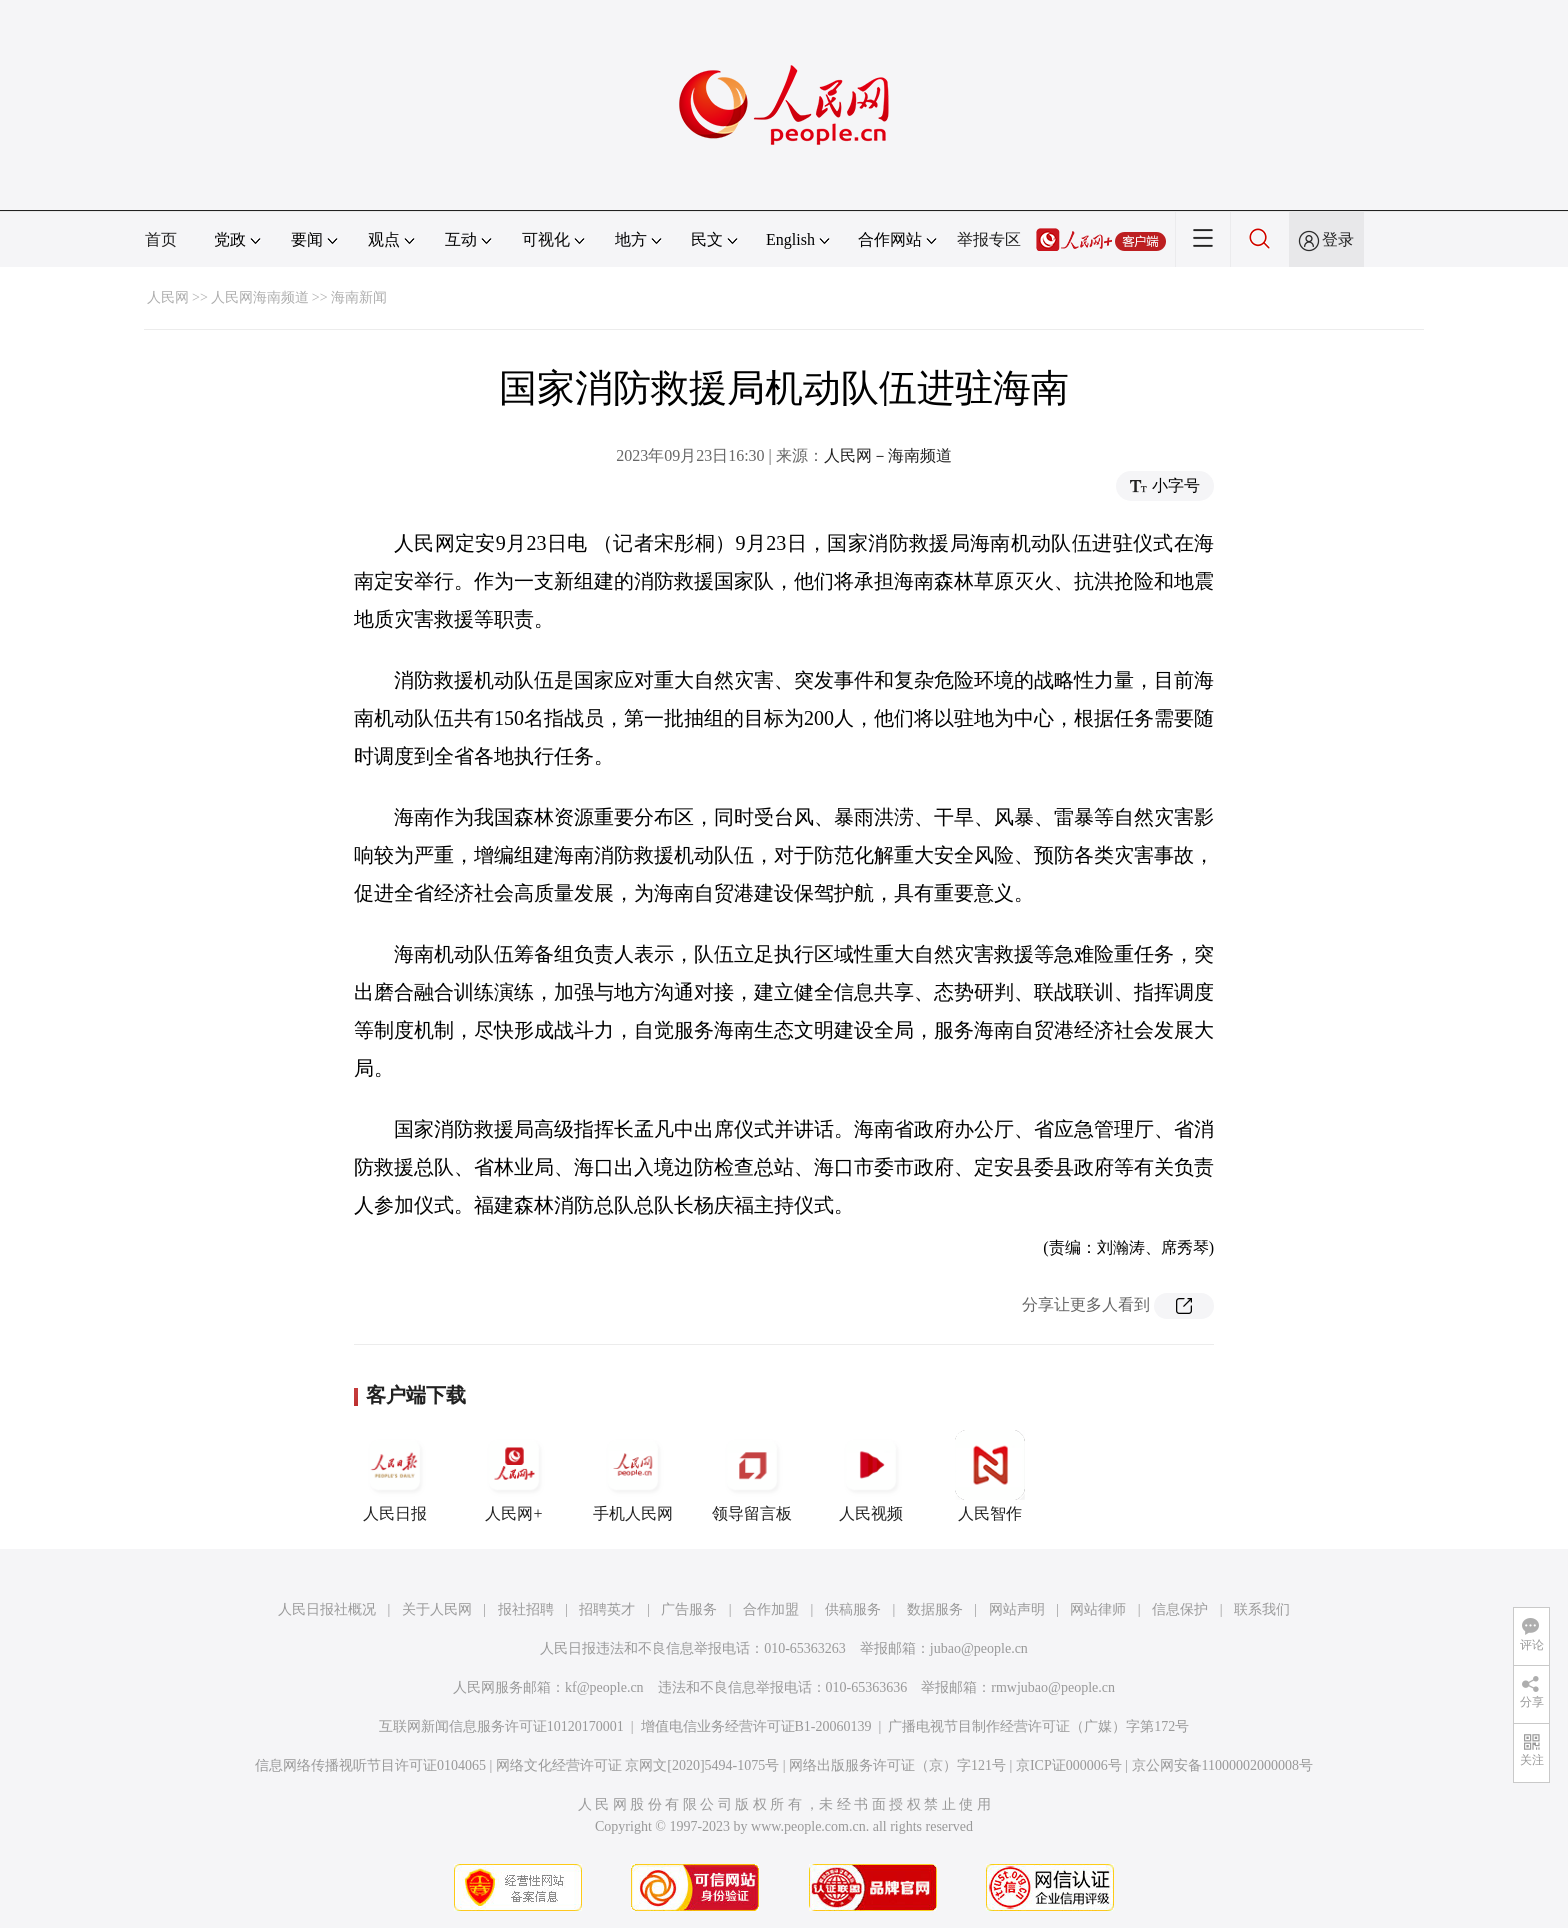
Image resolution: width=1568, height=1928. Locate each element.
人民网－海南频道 (888, 455)
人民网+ (514, 1476)
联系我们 (1262, 1609)
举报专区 (989, 239)
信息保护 (1180, 1609)
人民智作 (990, 1476)
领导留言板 (752, 1476)
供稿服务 (853, 1609)
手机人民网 (633, 1476)
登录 (1338, 239)
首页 (161, 239)
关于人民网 (437, 1609)
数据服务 (935, 1609)
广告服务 (689, 1609)
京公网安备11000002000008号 (1222, 1765)
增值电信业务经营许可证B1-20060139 (756, 1726)
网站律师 (1098, 1609)
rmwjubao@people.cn (1053, 1687)
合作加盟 (771, 1609)
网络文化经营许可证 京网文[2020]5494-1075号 (638, 1765)
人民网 (168, 297)
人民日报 (395, 1476)
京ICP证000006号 (1069, 1765)
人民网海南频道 (260, 297)
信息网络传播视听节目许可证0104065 (370, 1765)
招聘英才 (607, 1609)
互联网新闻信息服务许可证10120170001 (501, 1726)
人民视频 (871, 1476)
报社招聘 (526, 1609)
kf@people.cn (604, 1687)
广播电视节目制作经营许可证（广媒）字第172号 (1038, 1726)
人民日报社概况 (327, 1609)
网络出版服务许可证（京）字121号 (897, 1765)
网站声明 (1017, 1609)
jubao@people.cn (979, 1648)
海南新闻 (359, 297)
